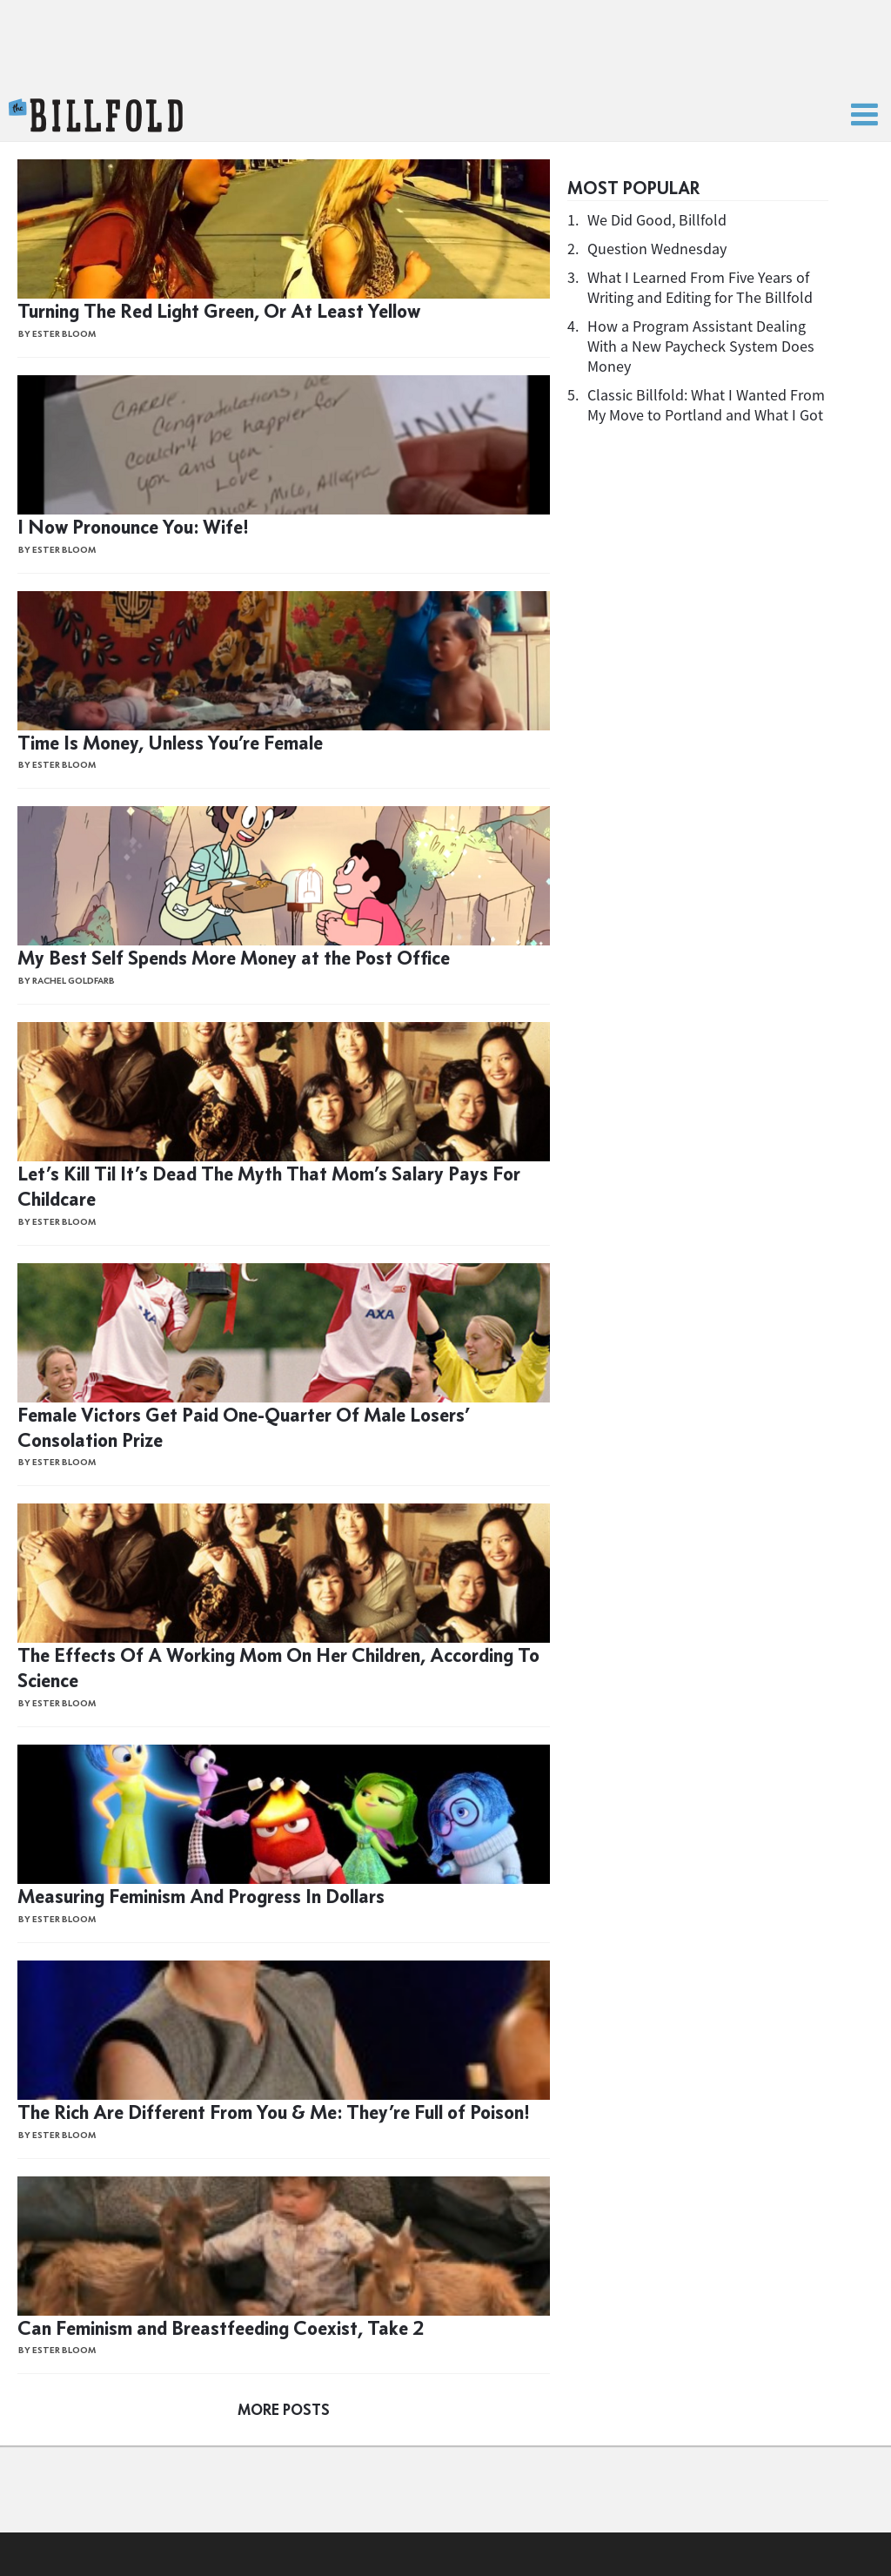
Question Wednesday (657, 249)
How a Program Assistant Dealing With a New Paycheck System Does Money (700, 346)
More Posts (284, 2409)
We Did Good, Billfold (657, 220)
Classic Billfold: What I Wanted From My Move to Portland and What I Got (706, 405)
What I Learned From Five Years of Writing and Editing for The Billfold (700, 287)
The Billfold (96, 115)
